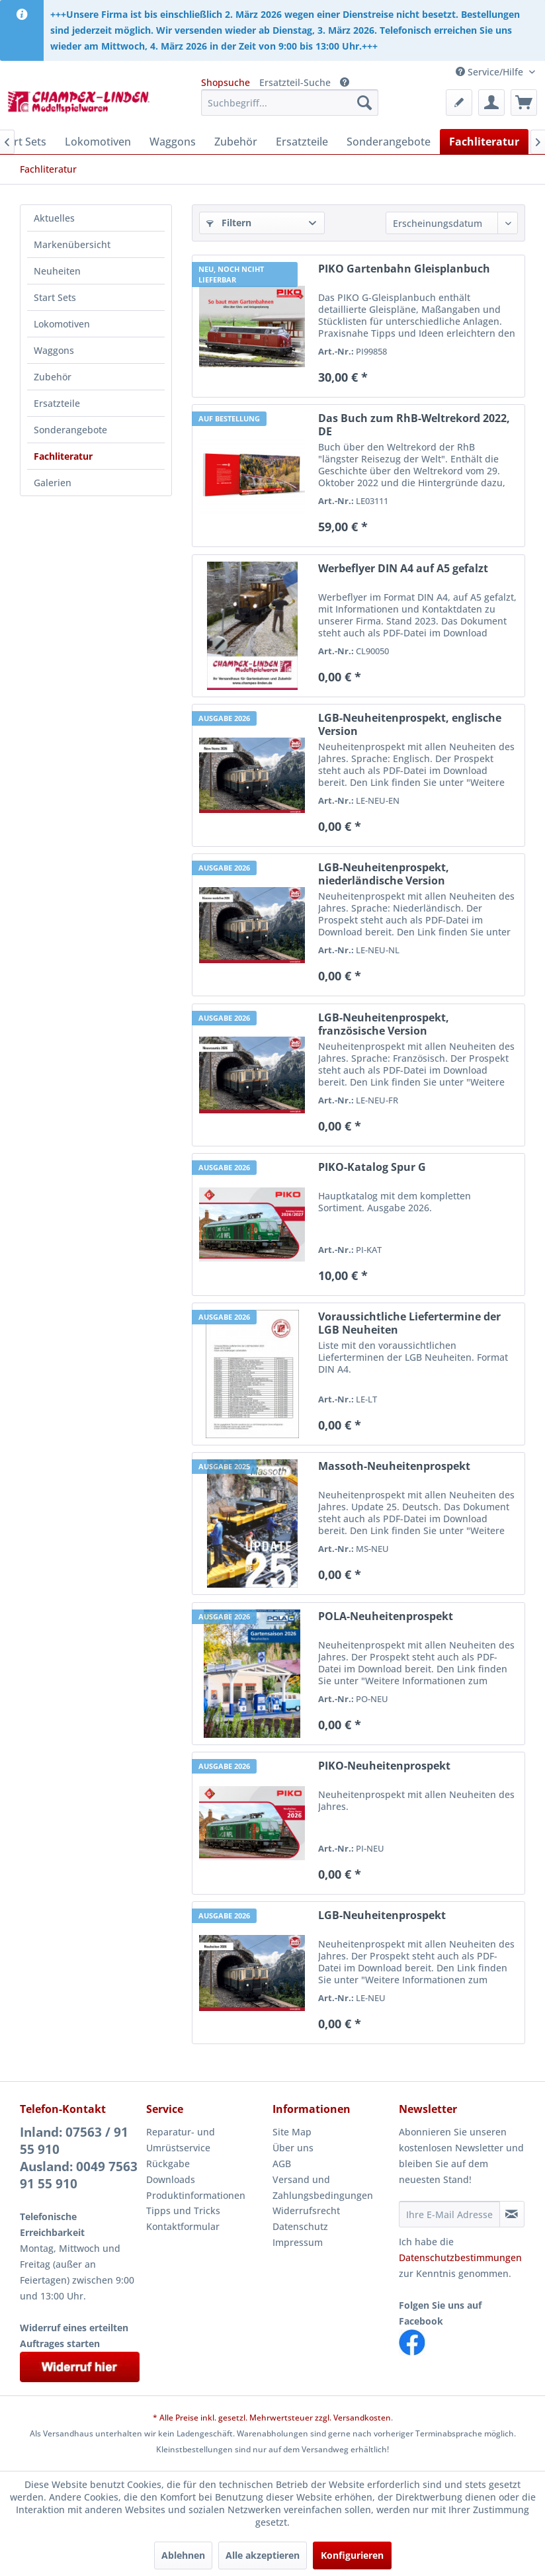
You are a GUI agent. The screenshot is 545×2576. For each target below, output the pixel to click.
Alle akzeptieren (263, 2555)
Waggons (54, 350)
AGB (281, 2163)
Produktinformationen (195, 2195)
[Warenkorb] (524, 102)
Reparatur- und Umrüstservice (180, 2139)
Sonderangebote (70, 429)
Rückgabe (168, 2163)
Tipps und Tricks (183, 2210)
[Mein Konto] (491, 102)
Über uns (293, 2147)
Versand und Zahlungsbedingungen (322, 2187)
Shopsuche (225, 82)
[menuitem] (289, 102)
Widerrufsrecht (306, 2210)
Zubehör (52, 376)
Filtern (228, 222)
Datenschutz (300, 2226)
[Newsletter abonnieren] (511, 2214)
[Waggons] (172, 141)
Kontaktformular (183, 2226)
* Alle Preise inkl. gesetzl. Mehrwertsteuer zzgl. (243, 2417)
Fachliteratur (63, 456)
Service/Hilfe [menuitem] (491, 71)
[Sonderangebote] (388, 141)
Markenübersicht (72, 244)
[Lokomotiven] (98, 141)
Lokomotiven (62, 324)
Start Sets (55, 297)
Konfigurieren (352, 2555)
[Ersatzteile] (302, 141)
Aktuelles (54, 218)
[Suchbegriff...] (289, 102)
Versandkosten (362, 2417)
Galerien (52, 482)
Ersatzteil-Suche (295, 82)
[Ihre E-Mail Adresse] (449, 2214)
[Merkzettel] (459, 102)
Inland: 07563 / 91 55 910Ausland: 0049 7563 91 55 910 (79, 2158)
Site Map (292, 2131)
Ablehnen (183, 2555)
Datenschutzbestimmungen (460, 2257)
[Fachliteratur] (484, 141)
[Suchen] (364, 102)
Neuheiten (57, 271)
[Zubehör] (236, 141)
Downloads (170, 2179)
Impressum (297, 2242)
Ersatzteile (57, 403)
